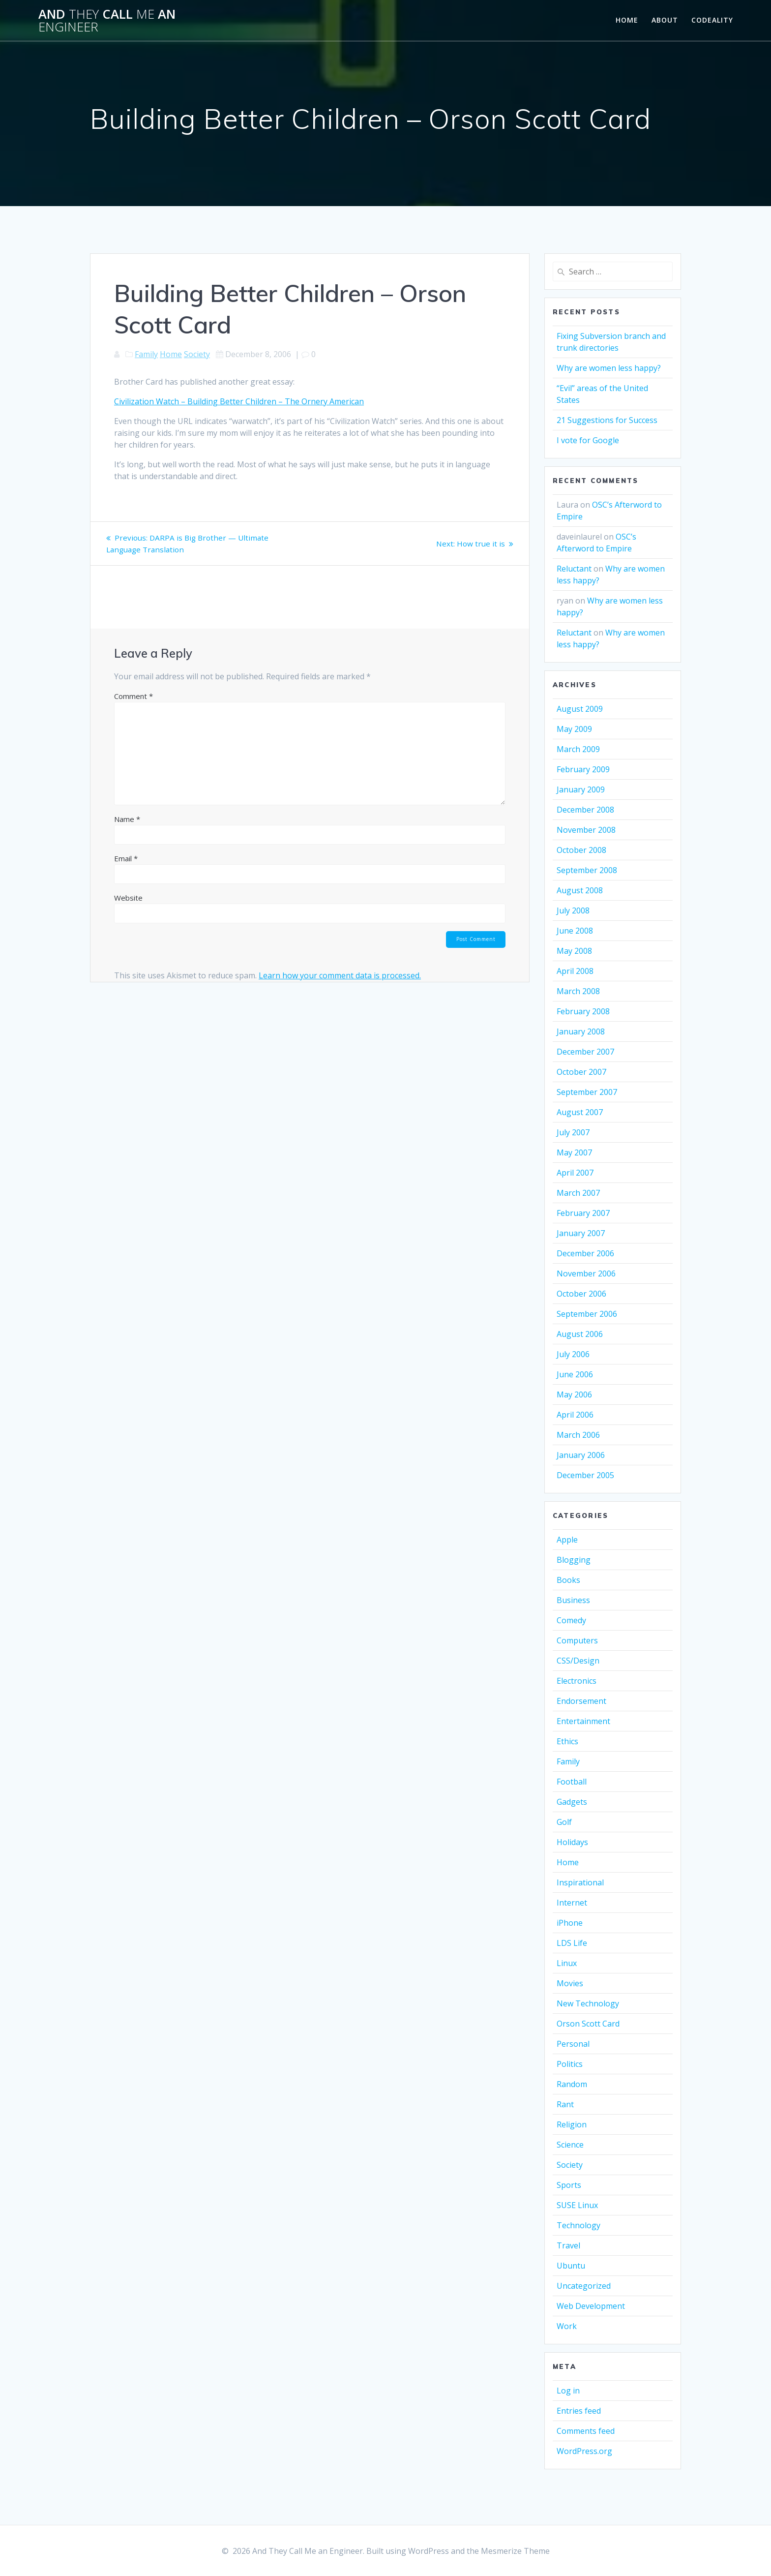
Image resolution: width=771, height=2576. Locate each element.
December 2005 (585, 1475)
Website (128, 898)
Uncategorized (584, 2285)
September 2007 (587, 1092)
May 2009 (574, 729)
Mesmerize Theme (515, 2551)
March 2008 (578, 991)
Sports (569, 2185)
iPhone (570, 1922)
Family (146, 354)
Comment (133, 696)
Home (627, 20)
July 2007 (573, 1132)
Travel (568, 2245)
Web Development (591, 2306)
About (665, 20)
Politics (570, 2064)
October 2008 (581, 850)
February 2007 (583, 1213)
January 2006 (581, 1455)
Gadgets (572, 1801)
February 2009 (583, 769)
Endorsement (581, 1701)
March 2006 (578, 1434)
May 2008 (574, 950)
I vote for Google (588, 440)
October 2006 (581, 1293)
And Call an (107, 20)
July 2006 (573, 1354)
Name (127, 819)
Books (568, 1580)
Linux (567, 1963)
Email (126, 858)
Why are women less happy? (609, 368)
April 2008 (575, 971)
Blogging (574, 1559)
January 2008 (581, 1031)
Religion (572, 2124)
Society (197, 354)
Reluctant (574, 568)
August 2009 (580, 708)
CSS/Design (578, 1660)
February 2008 (583, 1011)
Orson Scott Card (588, 2023)
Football (572, 1781)
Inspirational (580, 1882)
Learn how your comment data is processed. (340, 976)
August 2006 (580, 1334)
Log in (568, 2390)
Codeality (712, 20)
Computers (577, 1640)
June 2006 (575, 1374)
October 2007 (581, 1071)
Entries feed (579, 2410)
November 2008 (586, 829)
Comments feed (586, 2430)
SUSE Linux (577, 2205)
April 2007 (575, 1172)
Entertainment (583, 1721)
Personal (573, 2043)
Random (572, 2084)
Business (573, 1600)
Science (570, 2144)
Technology (578, 2225)
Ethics (567, 1741)
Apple (567, 1539)
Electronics (576, 1680)
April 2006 (575, 1414)
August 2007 (580, 1112)
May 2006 (574, 1394)
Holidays (572, 1842)
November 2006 (586, 1273)
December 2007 (585, 1051)
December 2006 (585, 1253)
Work (567, 2326)
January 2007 (581, 1233)
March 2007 (578, 1192)
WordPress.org (584, 2451)
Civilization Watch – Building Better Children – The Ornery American (239, 401)
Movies (570, 1983)
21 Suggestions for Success (607, 420)
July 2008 (573, 910)
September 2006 (587, 1313)
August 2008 (580, 890)
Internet (572, 1902)
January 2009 (581, 789)
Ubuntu (571, 2265)
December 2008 (585, 809)
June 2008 (575, 930)
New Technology (588, 2003)
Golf (564, 1822)
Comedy (571, 1620)
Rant (565, 2104)
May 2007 (574, 1152)
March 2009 (578, 749)
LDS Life (572, 1943)
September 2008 (587, 870)
